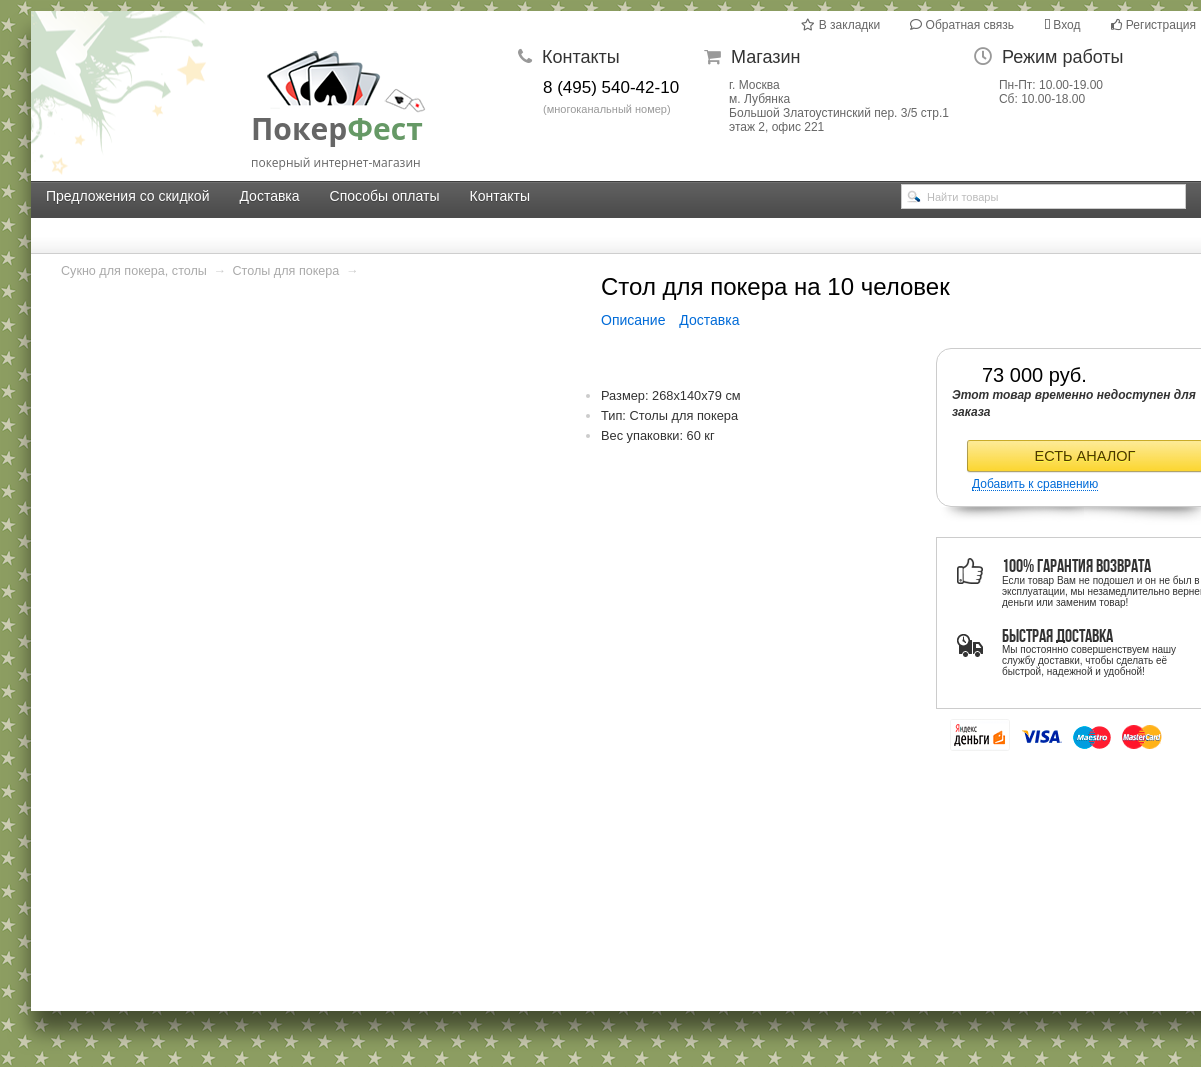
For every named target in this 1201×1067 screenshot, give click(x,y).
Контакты (499, 196)
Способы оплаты (385, 196)
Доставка (269, 196)
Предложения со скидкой (127, 196)
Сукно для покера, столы (134, 271)
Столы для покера (286, 271)
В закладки (840, 25)
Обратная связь (962, 25)
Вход (1062, 25)
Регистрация (1153, 25)
